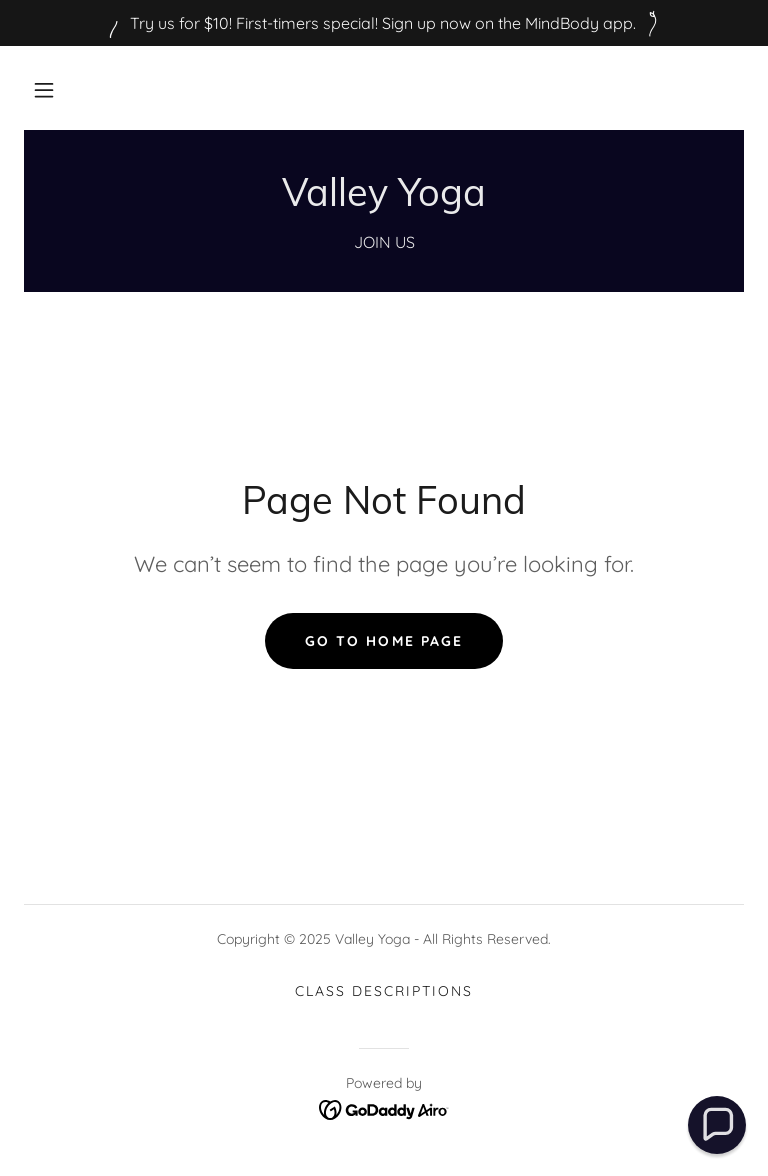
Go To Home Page (383, 641)
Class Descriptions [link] (384, 991)
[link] (384, 200)
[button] (44, 90)
